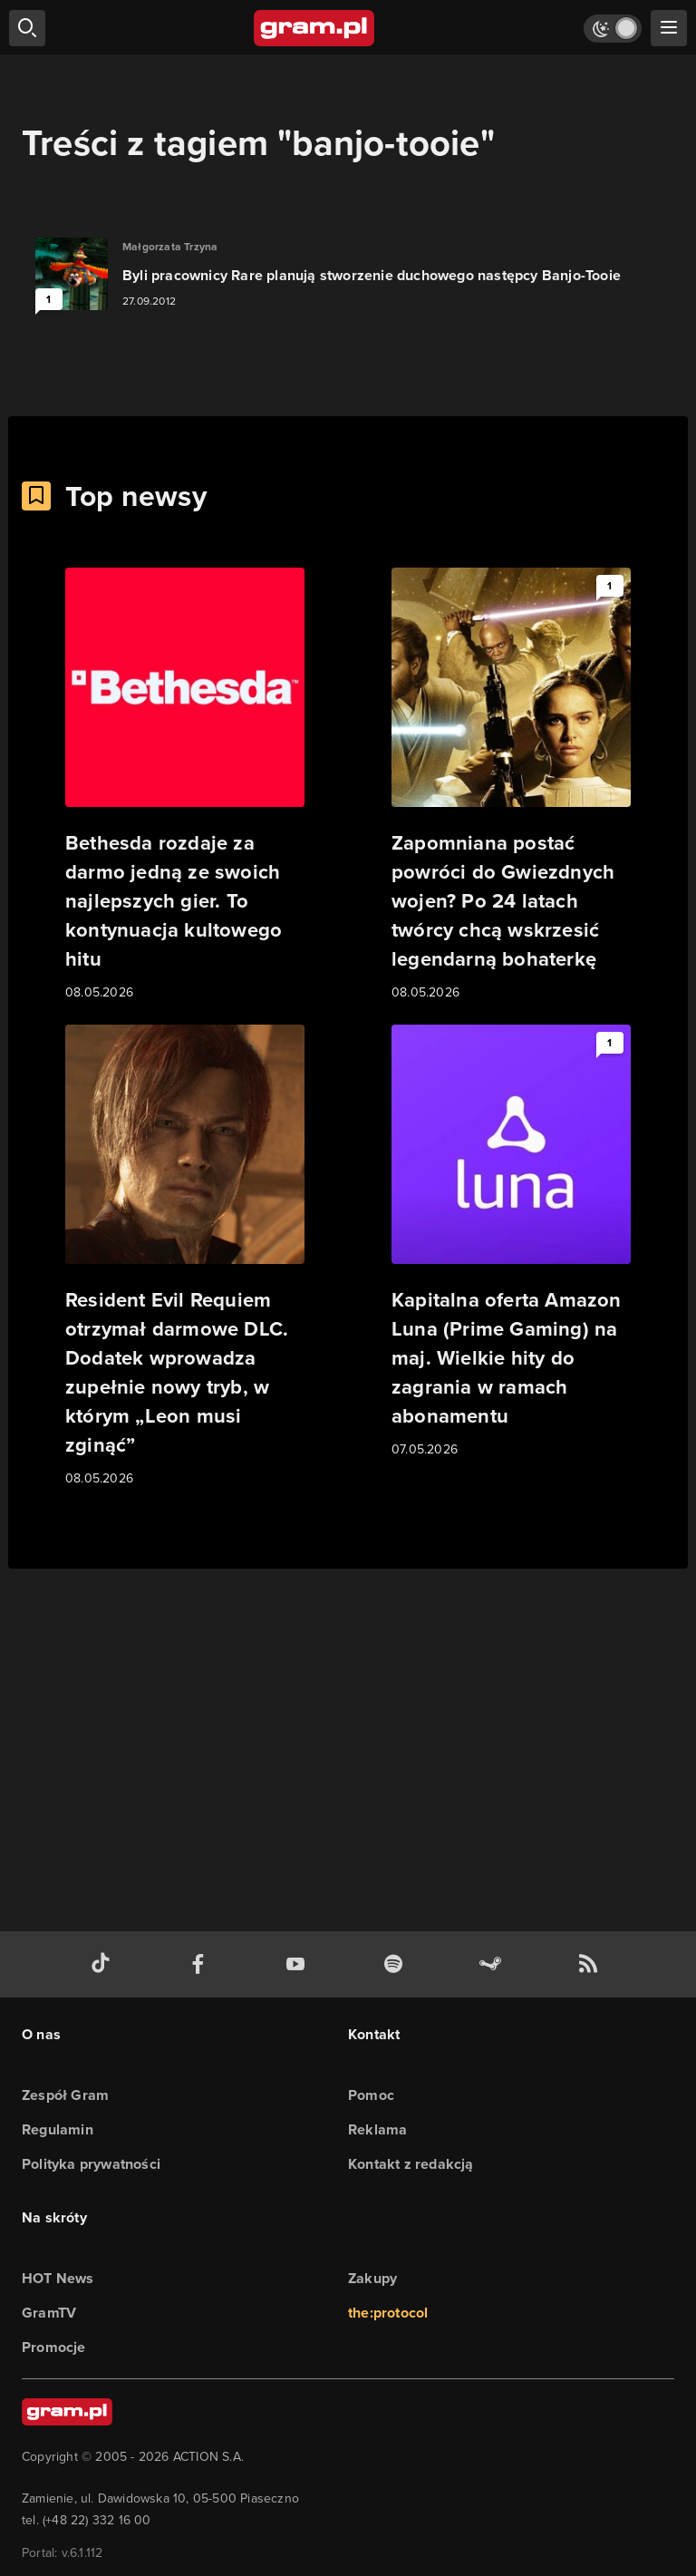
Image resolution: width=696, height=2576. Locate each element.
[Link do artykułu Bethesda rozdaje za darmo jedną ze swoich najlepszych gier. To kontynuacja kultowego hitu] (184, 785)
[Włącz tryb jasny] (613, 29)
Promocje (54, 2347)
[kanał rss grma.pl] (591, 1964)
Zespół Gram (65, 2095)
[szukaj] (27, 28)
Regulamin (57, 2129)
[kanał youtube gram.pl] (299, 1964)
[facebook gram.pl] (202, 1964)
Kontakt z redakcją (411, 2163)
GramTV (49, 2312)
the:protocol (388, 2312)
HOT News (58, 2278)
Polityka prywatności (91, 2163)
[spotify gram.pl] (396, 1964)
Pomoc (371, 2095)
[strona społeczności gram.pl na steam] (493, 1964)
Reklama (377, 2129)
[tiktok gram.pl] (104, 1964)
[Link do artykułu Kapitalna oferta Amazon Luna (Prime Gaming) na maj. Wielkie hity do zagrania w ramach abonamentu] (511, 1242)
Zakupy (372, 2278)
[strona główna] (315, 28)
